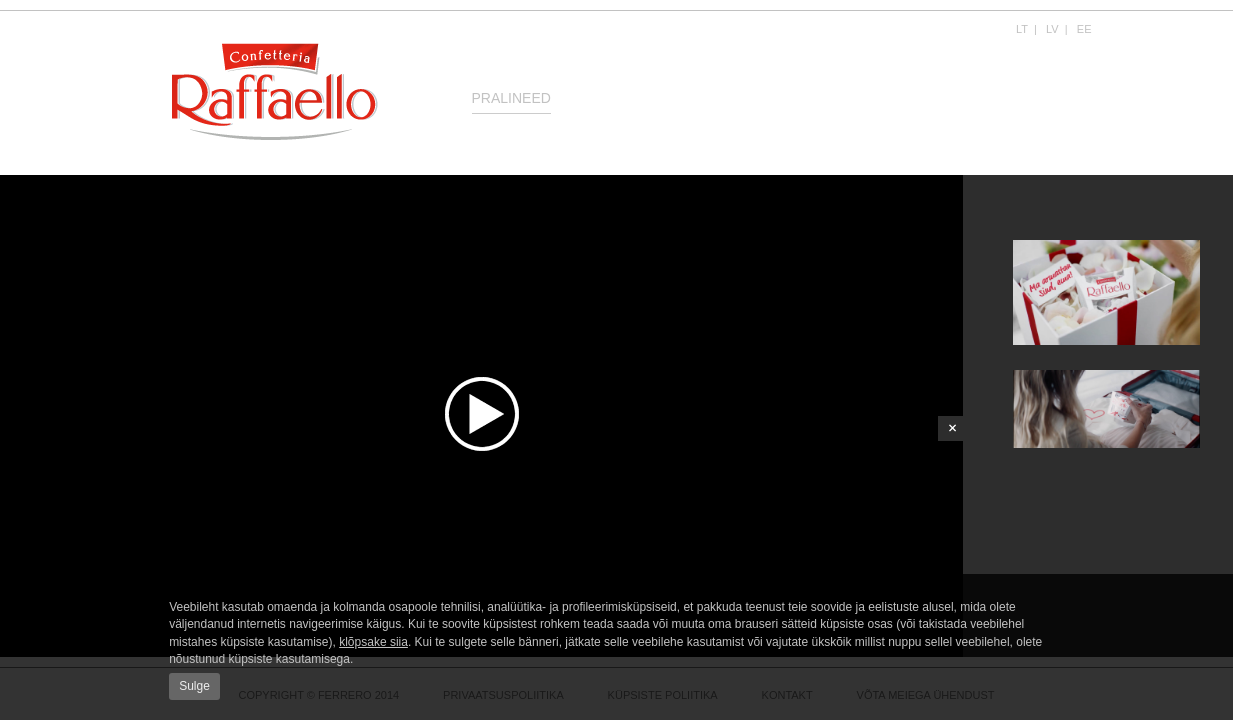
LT (1022, 29)
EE (1084, 29)
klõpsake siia (373, 642)
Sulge (194, 686)
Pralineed (511, 98)
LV (1052, 29)
